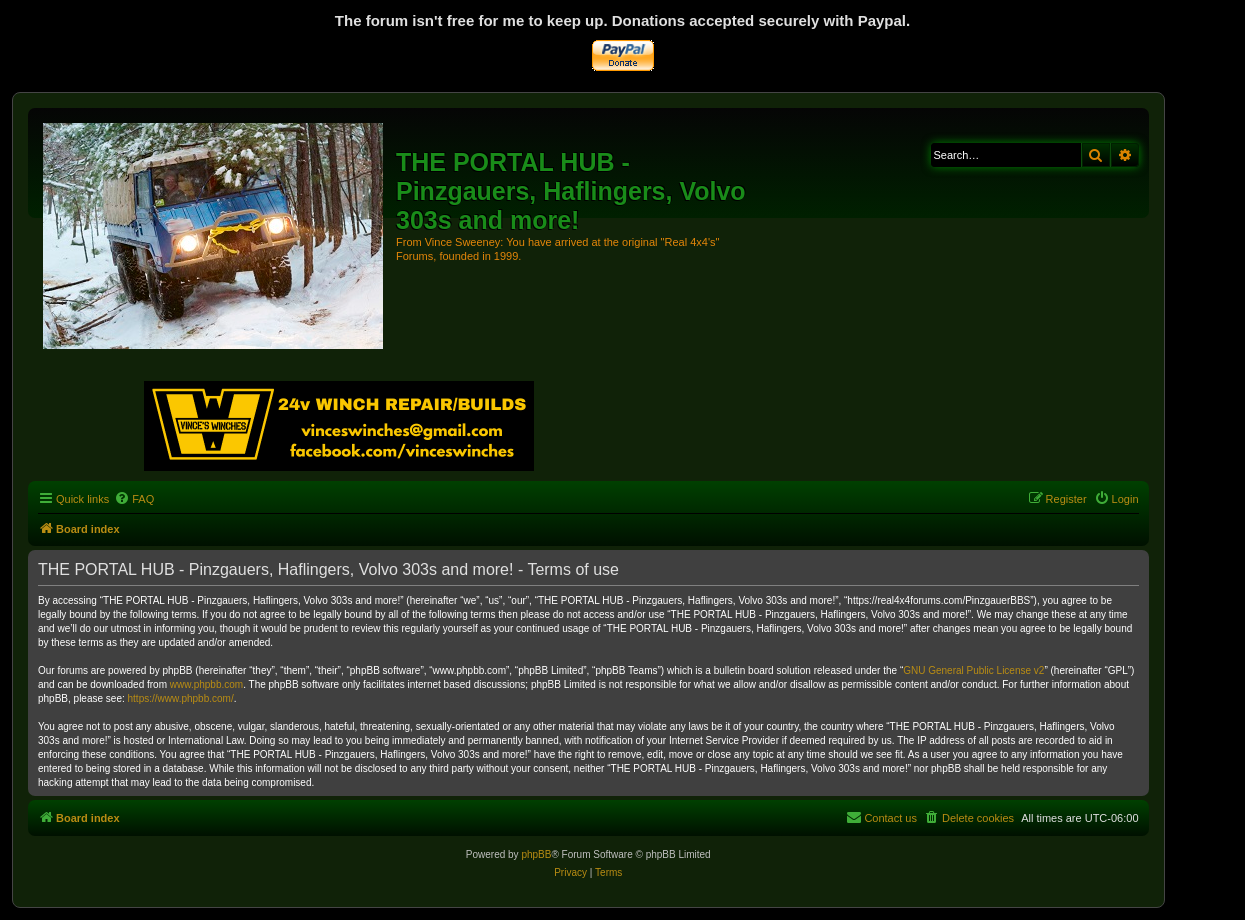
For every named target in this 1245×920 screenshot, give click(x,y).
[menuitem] (134, 499)
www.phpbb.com (206, 684)
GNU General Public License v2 (973, 670)
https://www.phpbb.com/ (181, 698)
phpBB (536, 854)
